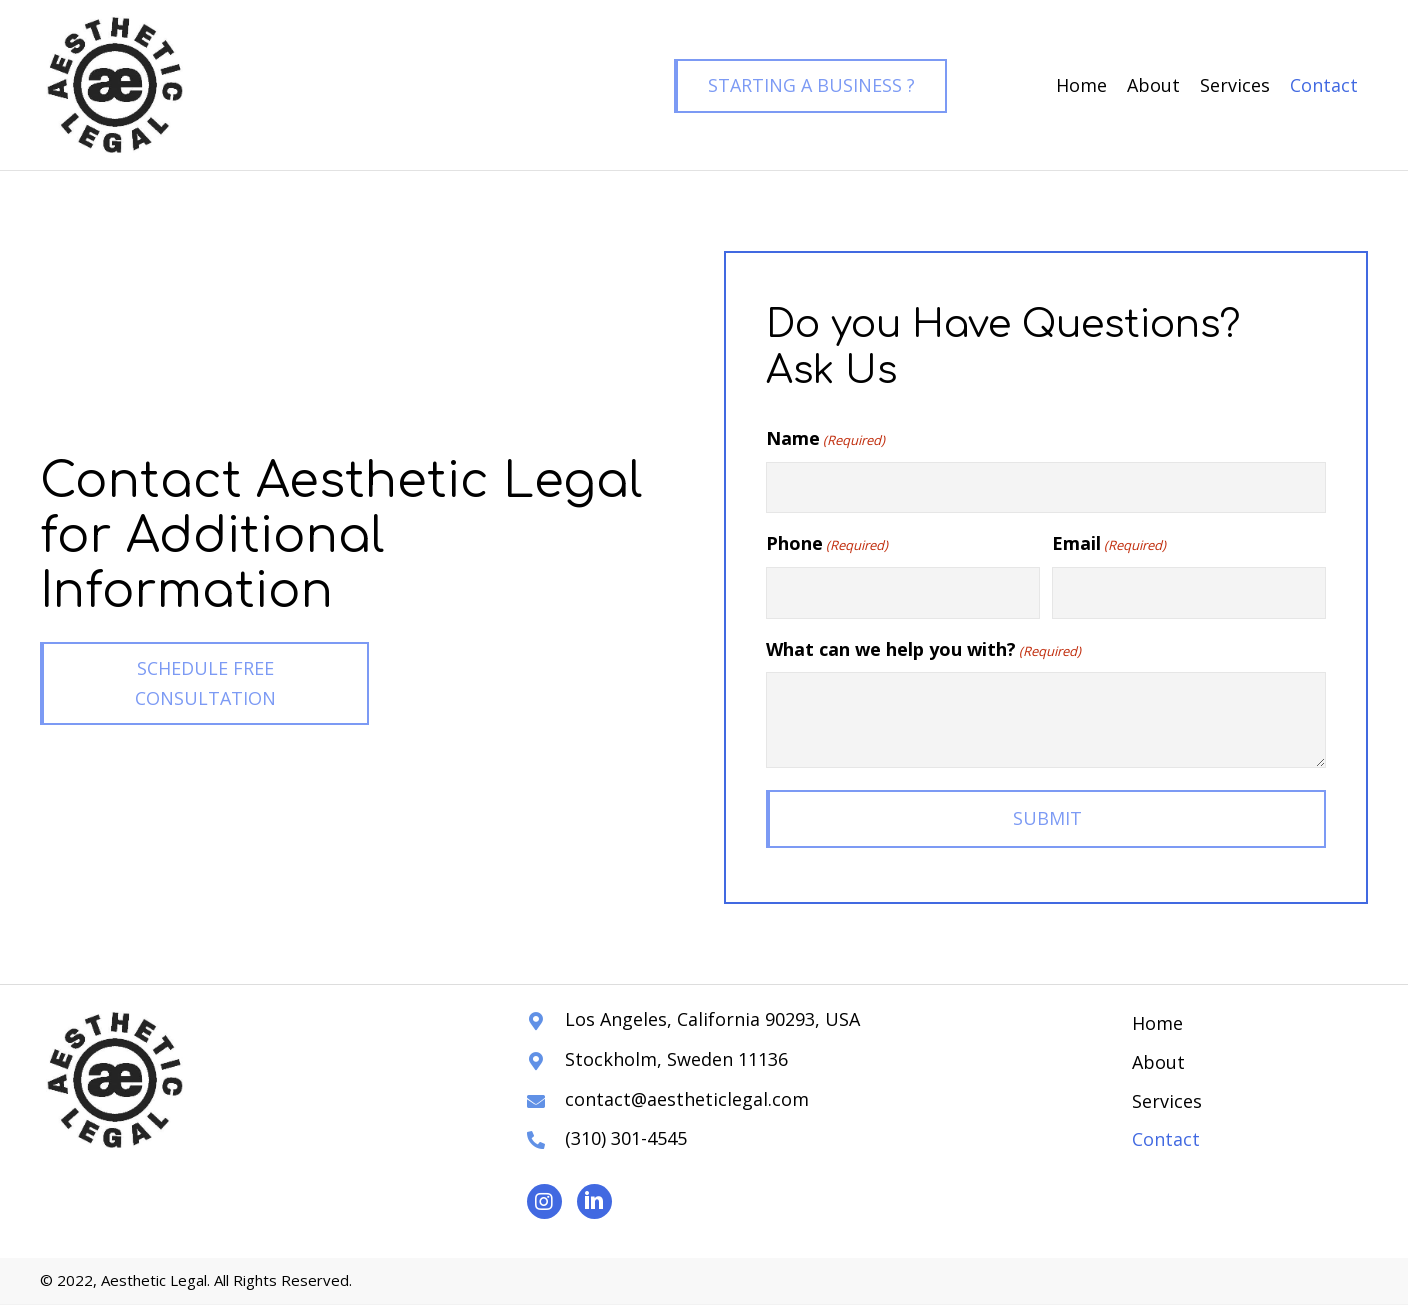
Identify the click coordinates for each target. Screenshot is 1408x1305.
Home (1157, 1023)
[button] (810, 86)
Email (1109, 544)
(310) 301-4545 (626, 1138)
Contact (1166, 1139)
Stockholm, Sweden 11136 (676, 1059)
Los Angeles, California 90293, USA (712, 1019)
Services (1167, 1101)
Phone (827, 544)
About (1158, 1062)
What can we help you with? (923, 649)
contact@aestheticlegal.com (687, 1099)
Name (825, 438)
